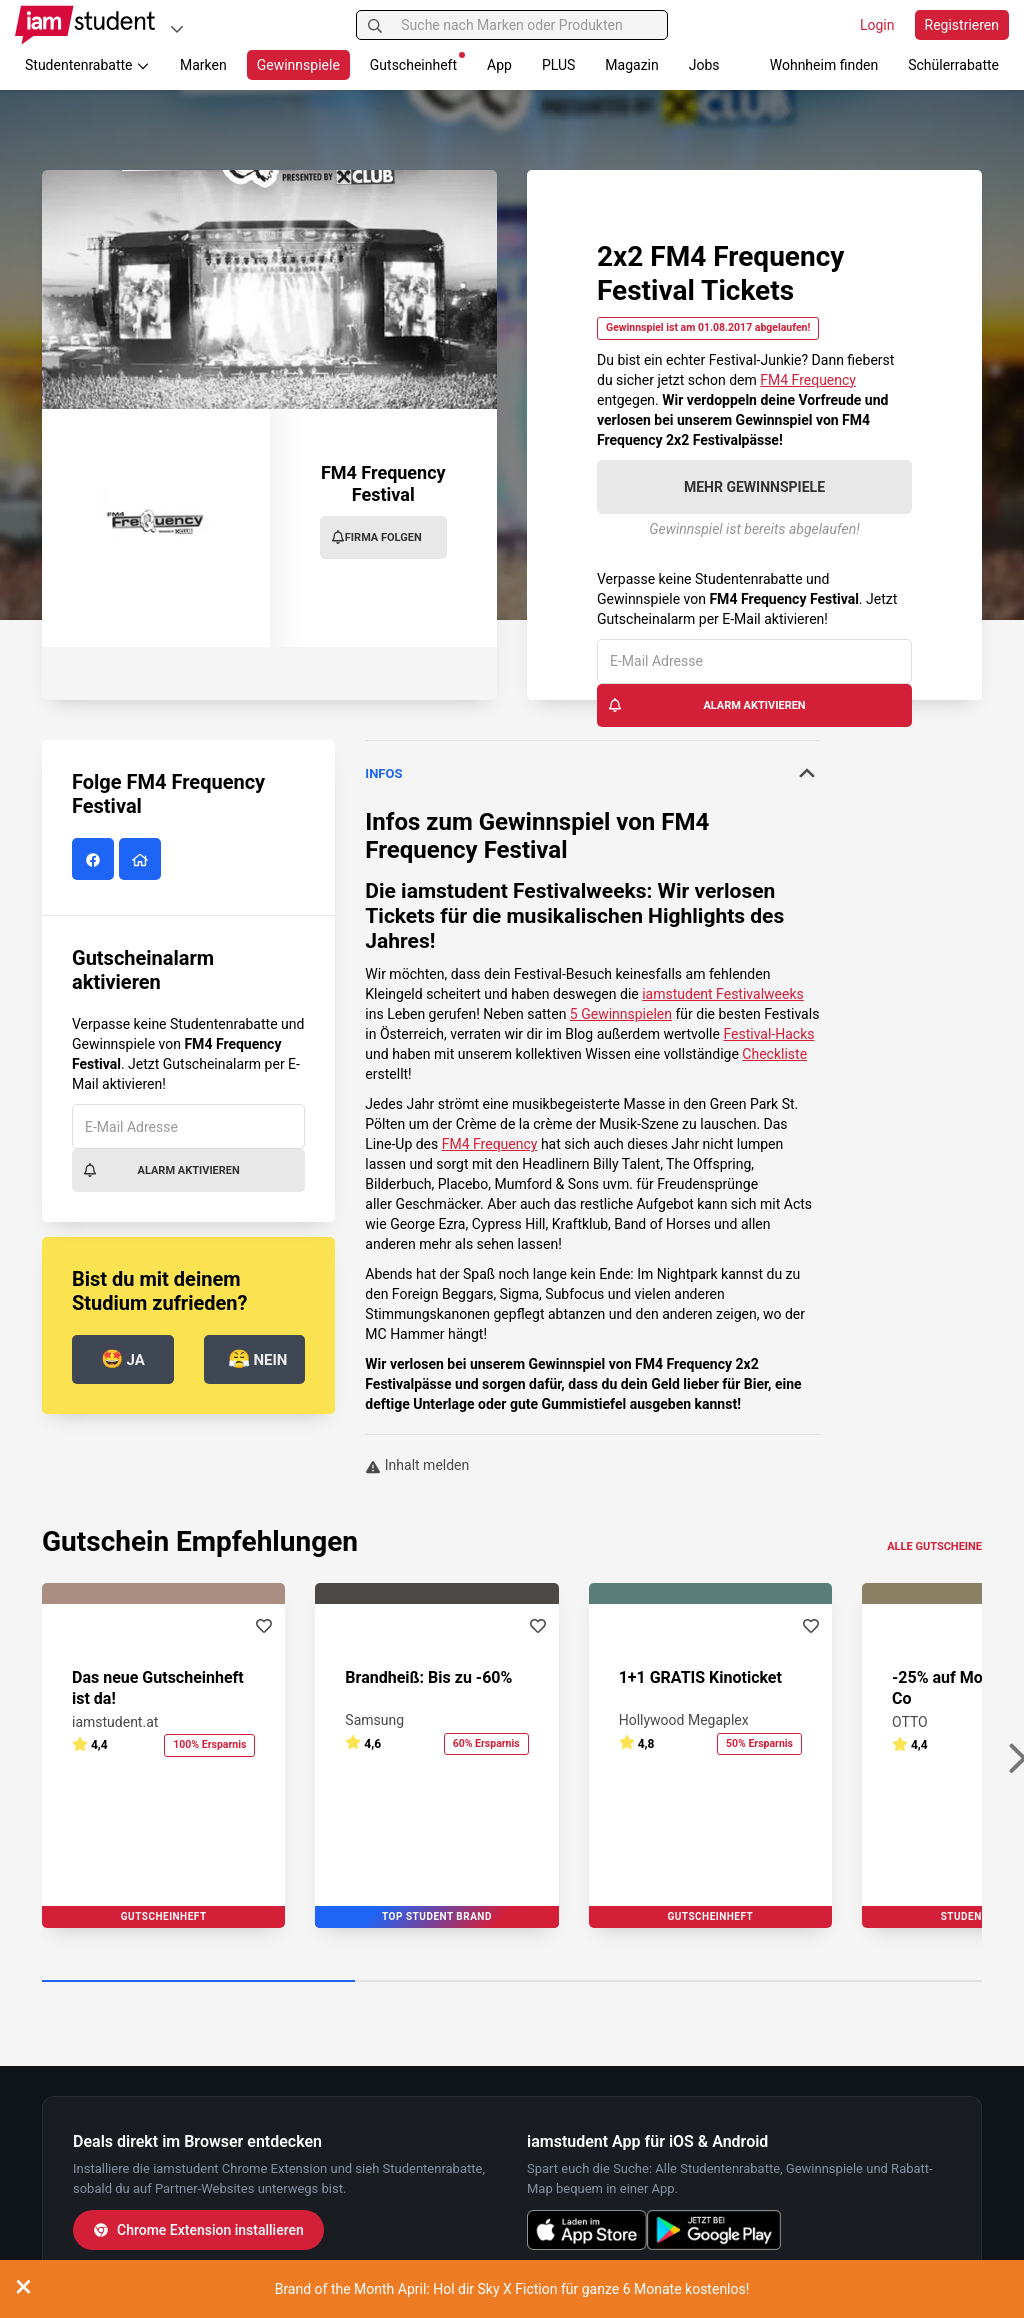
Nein (258, 1358)
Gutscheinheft (417, 62)
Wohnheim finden (824, 65)
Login (877, 25)
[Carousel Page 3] (825, 1982)
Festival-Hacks (768, 1034)
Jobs (704, 65)
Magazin (631, 65)
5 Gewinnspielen (621, 1014)
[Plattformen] (177, 28)
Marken (203, 65)
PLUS (558, 65)
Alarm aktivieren (706, 705)
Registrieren (962, 25)
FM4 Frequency (808, 380)
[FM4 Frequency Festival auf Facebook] (95, 860)
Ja (123, 1358)
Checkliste (774, 1054)
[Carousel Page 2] (511, 1982)
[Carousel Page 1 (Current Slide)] (198, 1982)
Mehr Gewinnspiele (754, 487)
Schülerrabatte (953, 65)
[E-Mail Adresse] (754, 661)
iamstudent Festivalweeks (523, 891)
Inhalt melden (417, 1465)
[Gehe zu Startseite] (85, 25)
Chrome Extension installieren (198, 2230)
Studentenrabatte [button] (87, 65)
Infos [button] (592, 773)
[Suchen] (375, 25)
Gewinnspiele (298, 65)
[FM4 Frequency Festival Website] (142, 860)
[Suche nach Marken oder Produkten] (511, 25)
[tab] (592, 774)
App (499, 65)
